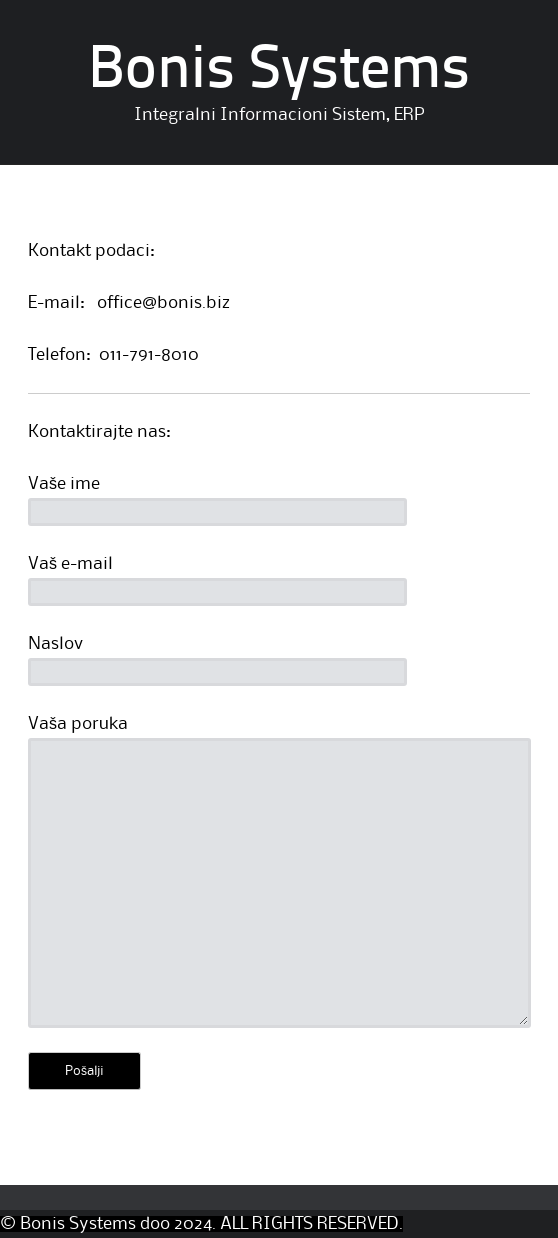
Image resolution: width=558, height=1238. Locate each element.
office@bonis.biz (163, 303)
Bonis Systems (279, 72)
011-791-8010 (149, 355)
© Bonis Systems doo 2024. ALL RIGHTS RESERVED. (201, 1224)
